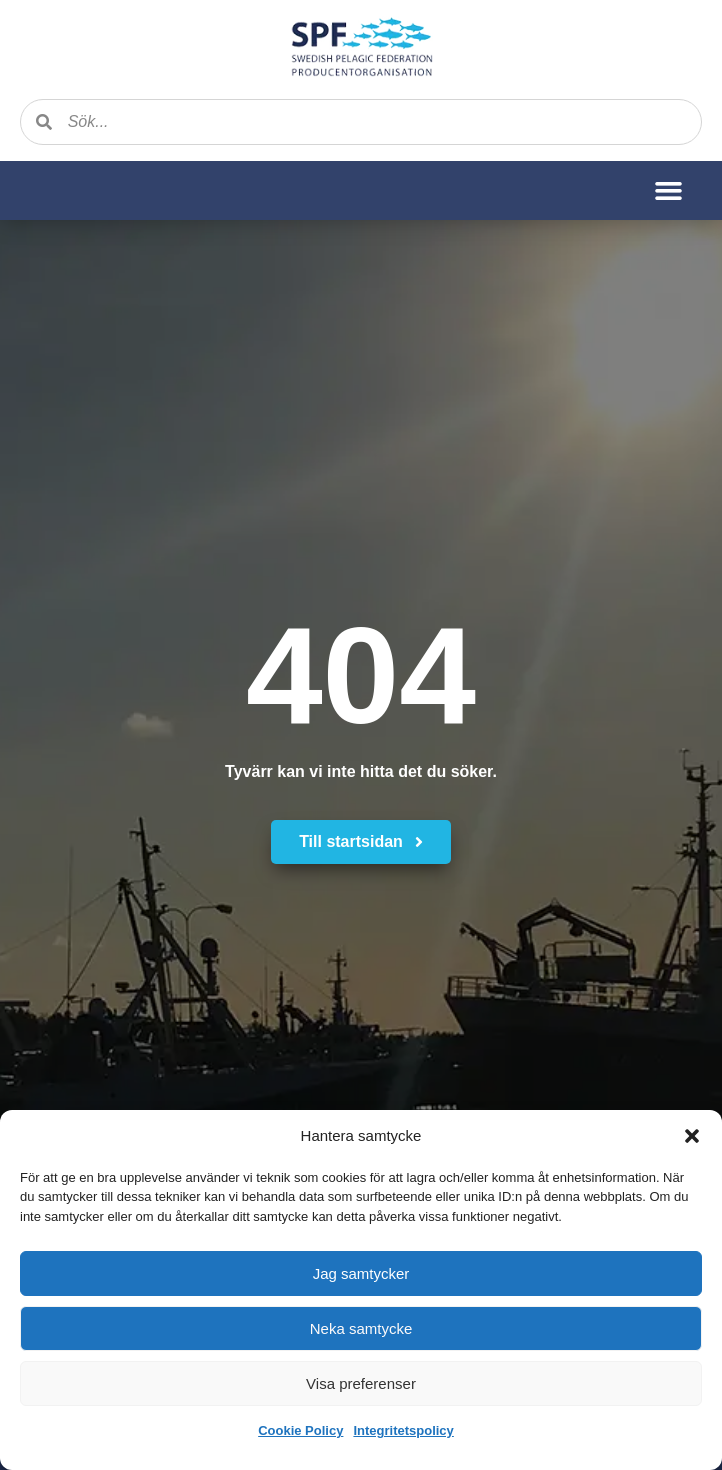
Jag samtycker (361, 1273)
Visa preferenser (361, 1383)
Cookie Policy (300, 1430)
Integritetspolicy (403, 1430)
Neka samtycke (361, 1328)
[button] (692, 1136)
